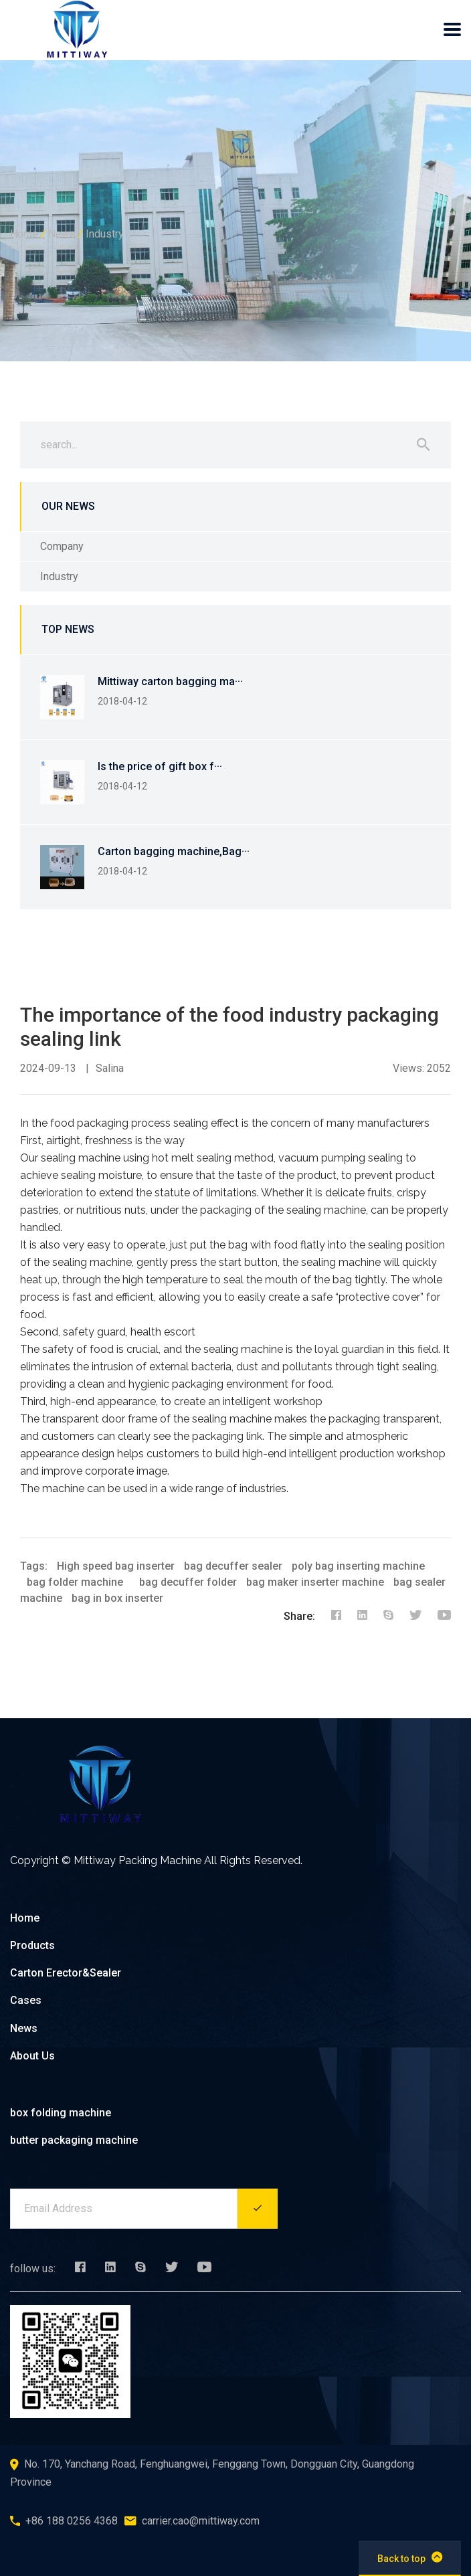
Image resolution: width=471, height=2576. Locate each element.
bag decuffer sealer (233, 1566)
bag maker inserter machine (315, 1582)
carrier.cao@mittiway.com (201, 2520)
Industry (105, 233)
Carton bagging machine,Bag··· (174, 851)
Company (62, 546)
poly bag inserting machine (358, 1566)
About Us (32, 2055)
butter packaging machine (74, 2140)
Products (32, 1945)
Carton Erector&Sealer (65, 1972)
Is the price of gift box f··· (160, 766)
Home (24, 233)
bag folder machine (75, 1582)
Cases (25, 2000)
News (62, 233)
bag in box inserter (117, 1598)
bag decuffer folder (188, 1582)
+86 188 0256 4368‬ (71, 2520)
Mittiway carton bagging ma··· (170, 681)
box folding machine (60, 2112)
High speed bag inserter (116, 1566)
